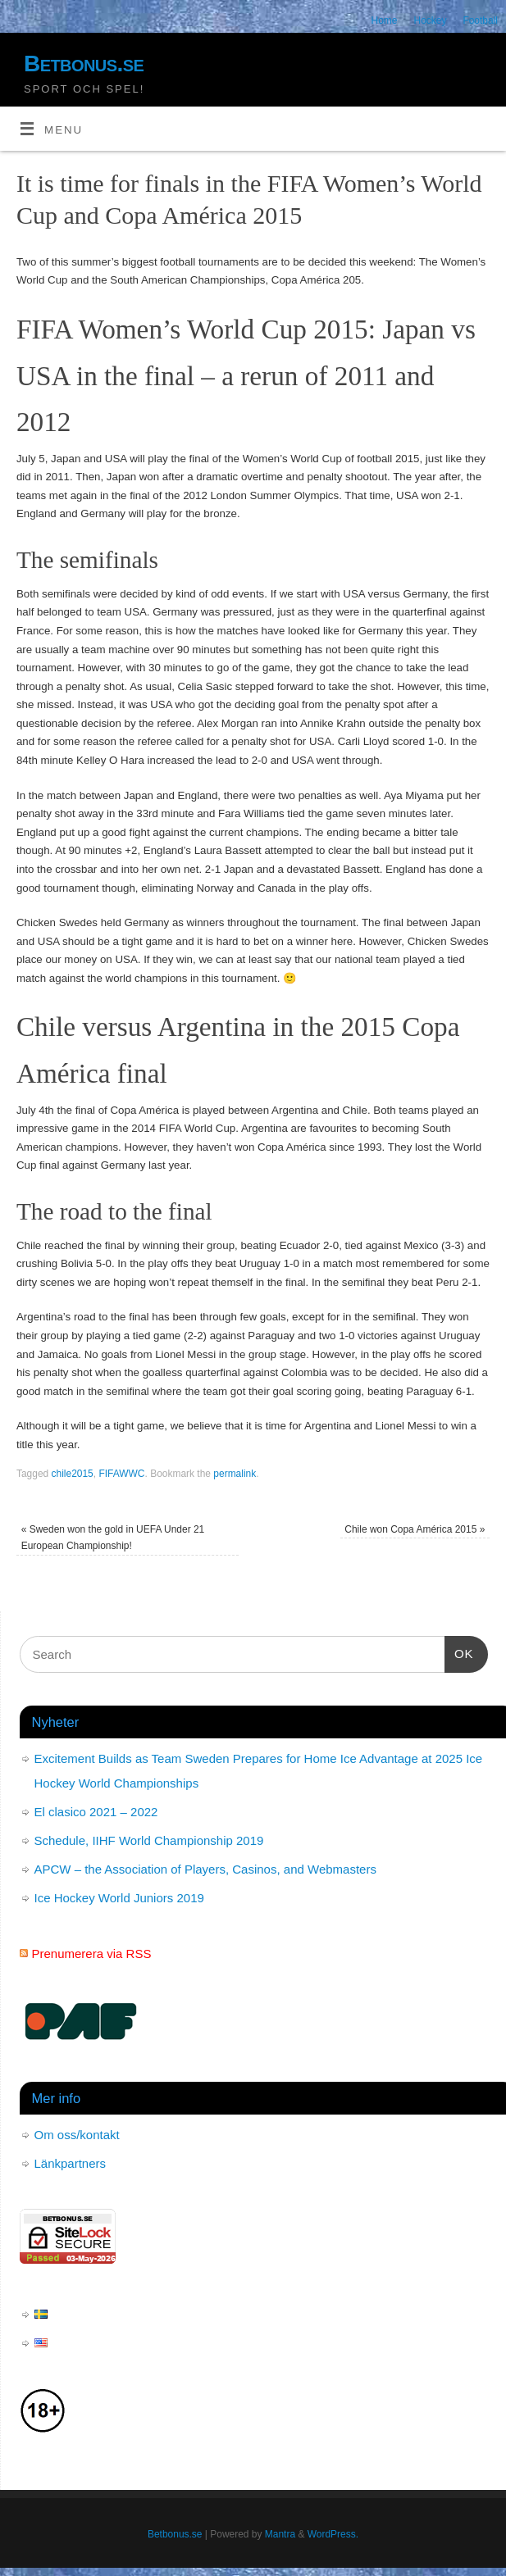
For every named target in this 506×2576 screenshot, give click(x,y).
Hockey (429, 20)
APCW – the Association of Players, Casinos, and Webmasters (205, 1869)
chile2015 (72, 1473)
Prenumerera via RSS (92, 1953)
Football (480, 20)
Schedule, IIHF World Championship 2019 (149, 1840)
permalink (234, 1473)
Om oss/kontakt (77, 2135)
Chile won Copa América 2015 (414, 1529)
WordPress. (333, 2534)
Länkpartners (70, 2163)
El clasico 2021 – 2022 (96, 1812)
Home (385, 20)
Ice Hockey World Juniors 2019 (119, 1898)
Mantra (280, 2534)
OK (459, 1651)
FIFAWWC (121, 1473)
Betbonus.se (84, 63)
